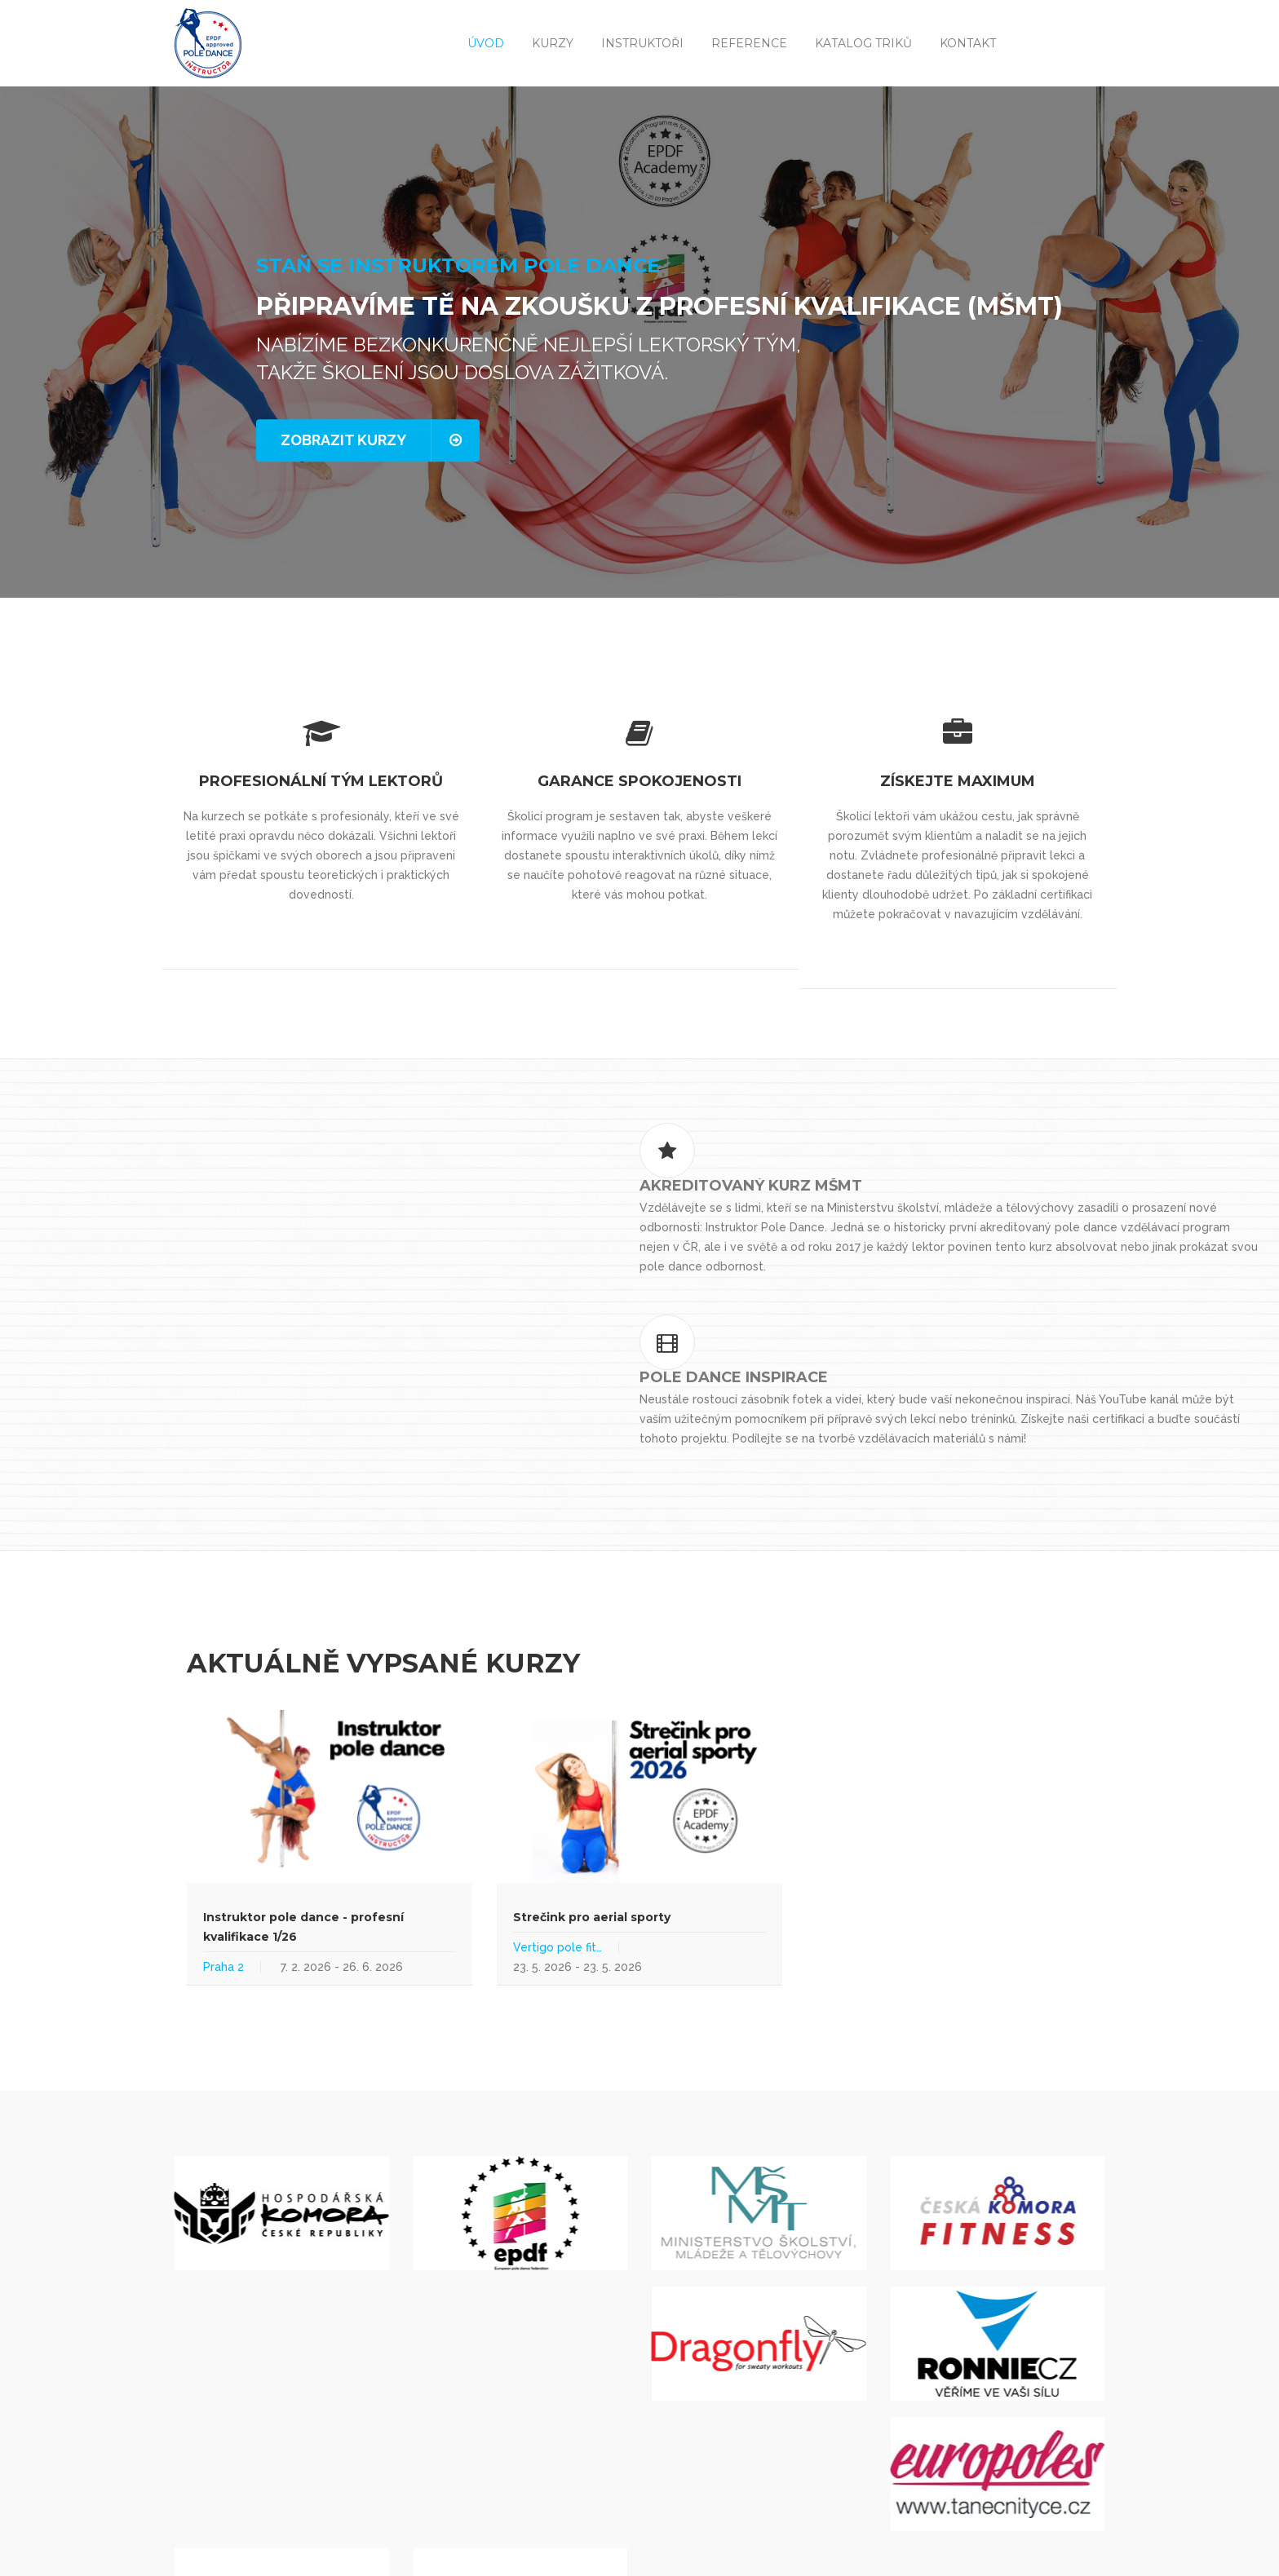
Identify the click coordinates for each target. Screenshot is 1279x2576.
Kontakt (968, 43)
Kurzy (552, 43)
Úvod (485, 43)
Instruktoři (642, 43)
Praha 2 (223, 1853)
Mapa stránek (381, 2549)
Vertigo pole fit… (557, 1833)
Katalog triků (863, 43)
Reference (749, 43)
